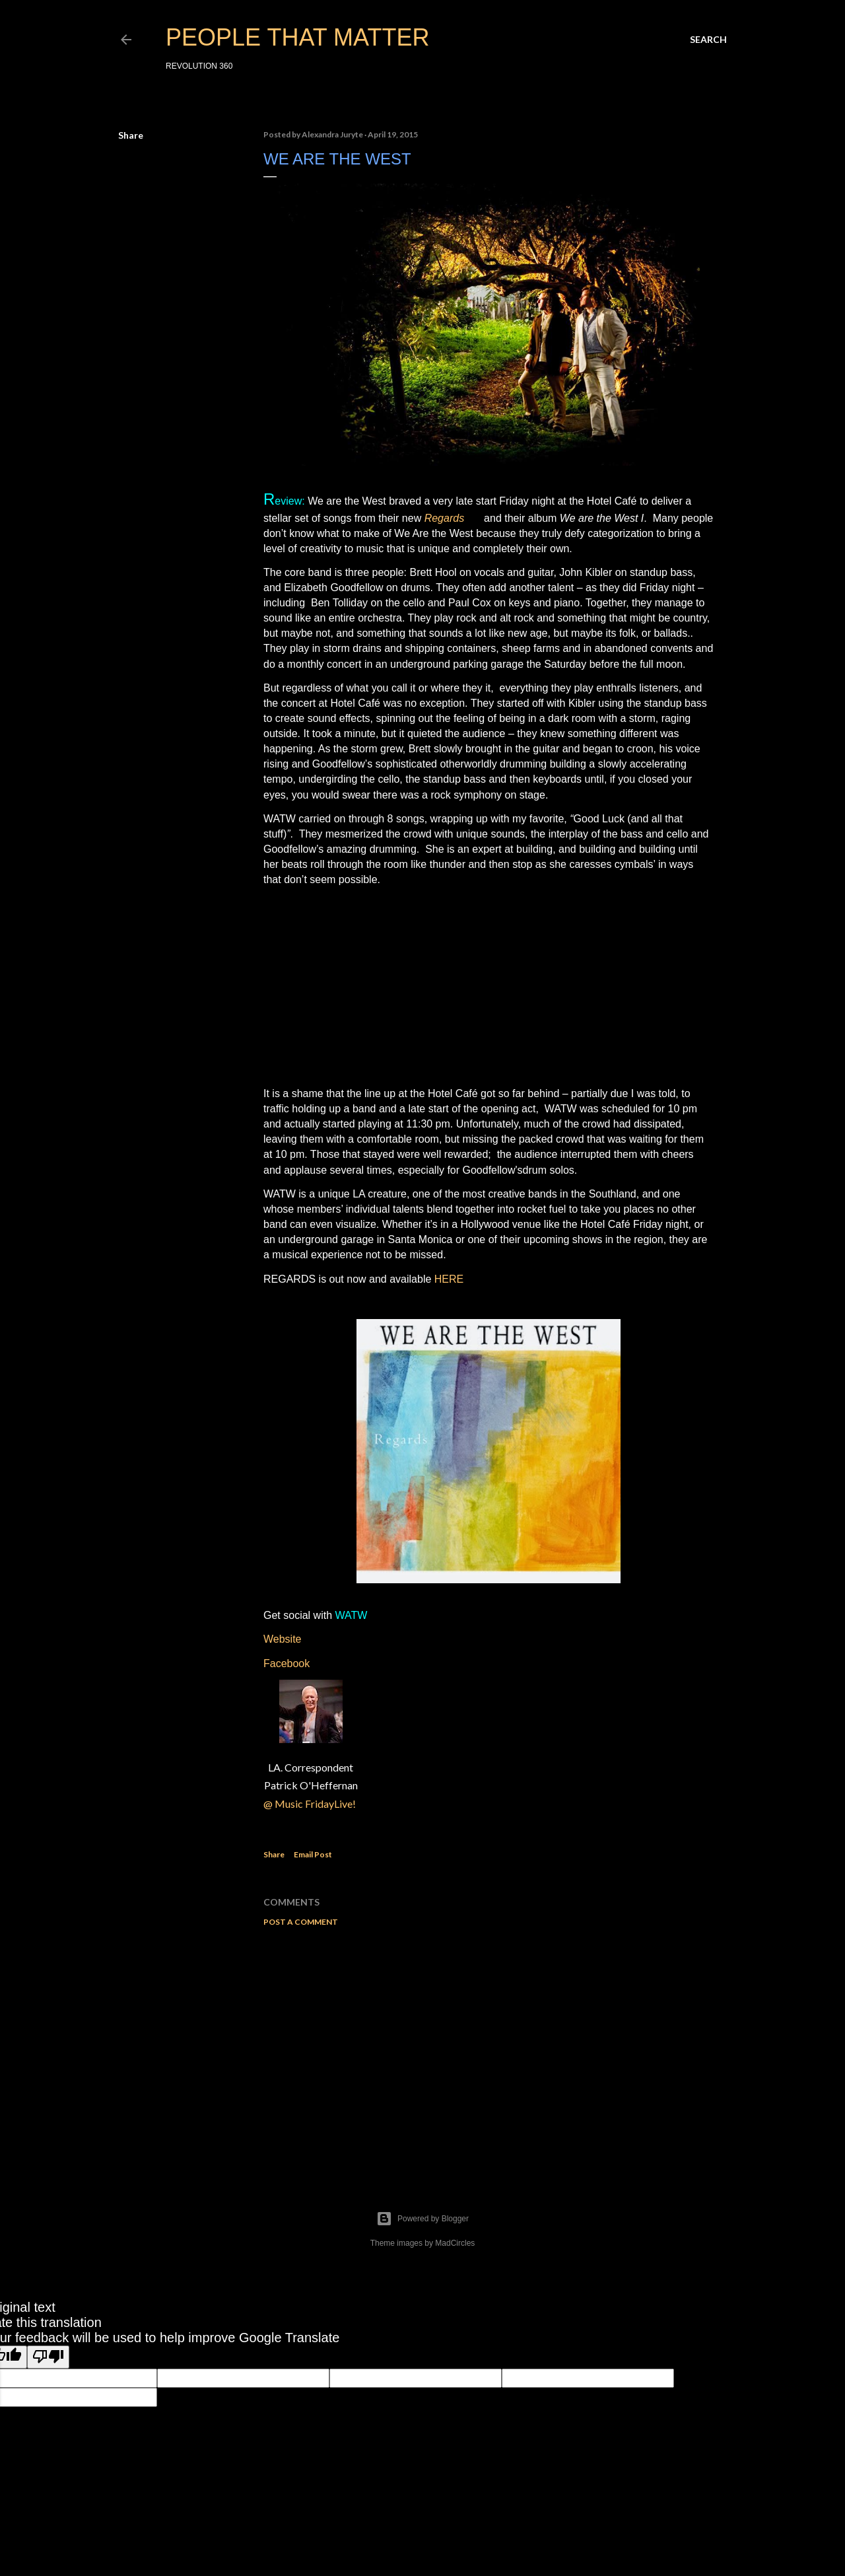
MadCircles (455, 2243)
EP (474, 518)
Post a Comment (300, 1922)
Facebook (286, 1663)
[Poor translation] (48, 2357)
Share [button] (130, 135)
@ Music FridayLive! (310, 1803)
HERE (448, 1279)
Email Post (313, 1854)
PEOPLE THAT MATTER (297, 37)
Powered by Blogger (422, 2219)
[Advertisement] (488, 2052)
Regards (444, 518)
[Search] (708, 39)
